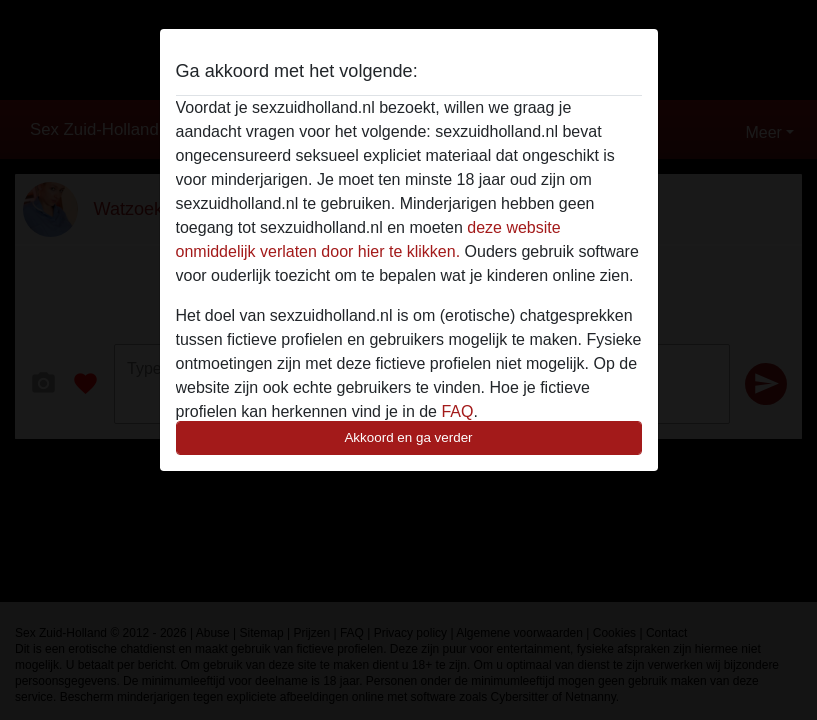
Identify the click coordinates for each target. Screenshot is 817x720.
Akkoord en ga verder (408, 437)
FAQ (457, 411)
